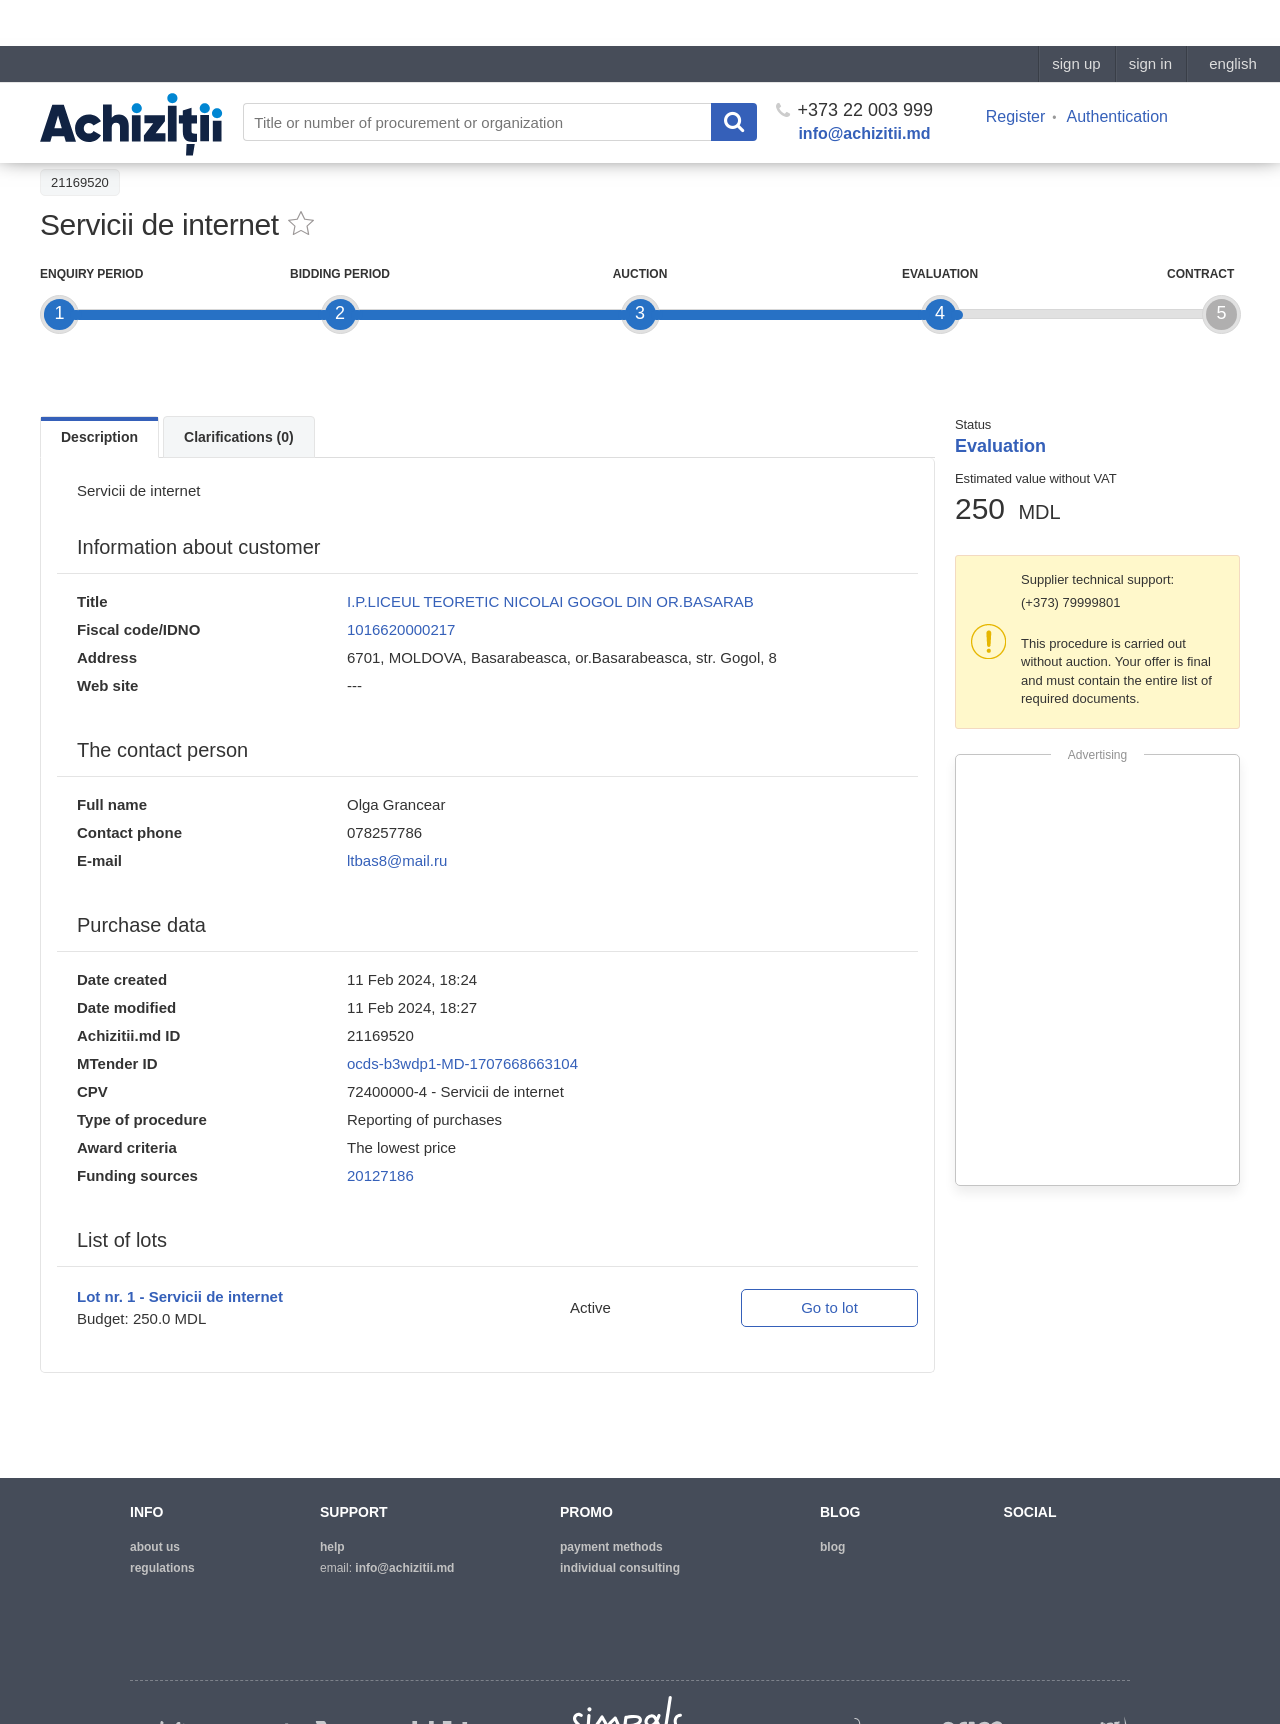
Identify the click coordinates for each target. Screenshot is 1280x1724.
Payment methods (611, 1547)
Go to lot (829, 1307)
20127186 (380, 1175)
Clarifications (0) (239, 437)
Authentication (1117, 70)
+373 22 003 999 (854, 64)
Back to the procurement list (131, 136)
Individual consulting (620, 1568)
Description (99, 437)
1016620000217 (401, 629)
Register (1016, 70)
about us (155, 1547)
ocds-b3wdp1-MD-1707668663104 (462, 1063)
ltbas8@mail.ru (397, 860)
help (332, 1547)
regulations (162, 1568)
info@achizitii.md (864, 87)
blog (832, 1547)
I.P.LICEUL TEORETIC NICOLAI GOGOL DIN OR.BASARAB (550, 601)
